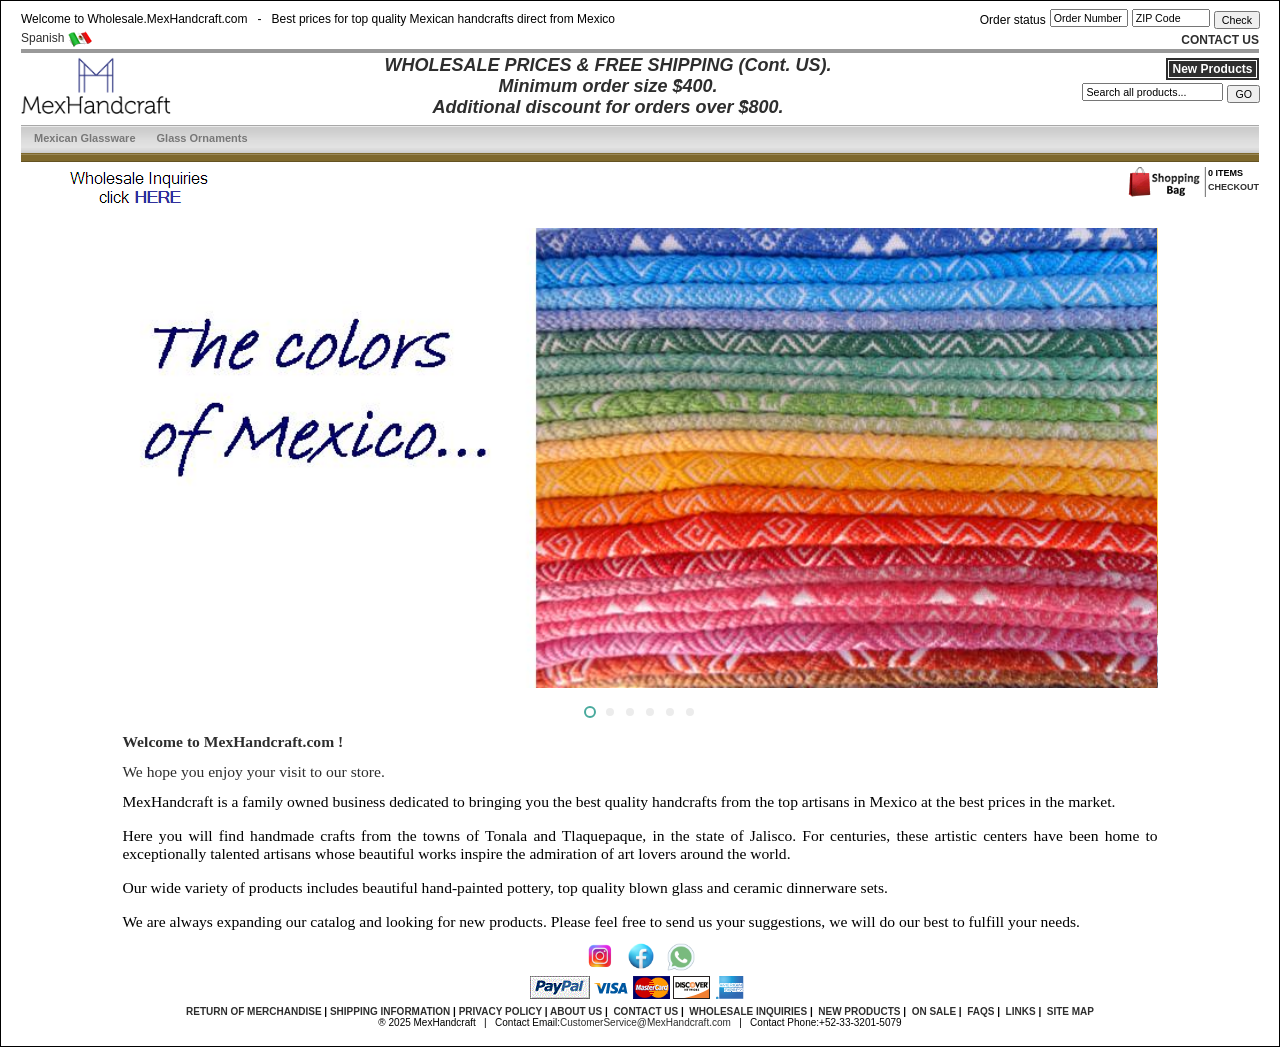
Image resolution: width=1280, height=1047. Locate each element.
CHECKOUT (1233, 187)
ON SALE (934, 1011)
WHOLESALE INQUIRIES (748, 1011)
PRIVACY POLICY (500, 1011)
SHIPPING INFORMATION (390, 1011)
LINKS (1021, 1011)
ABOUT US (576, 1011)
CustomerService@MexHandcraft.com (645, 1022)
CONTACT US (645, 1011)
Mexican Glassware (85, 138)
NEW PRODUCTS (859, 1011)
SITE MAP (1070, 1011)
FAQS (980, 1011)
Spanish (56, 38)
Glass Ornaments (202, 138)
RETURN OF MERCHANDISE (254, 1011)
